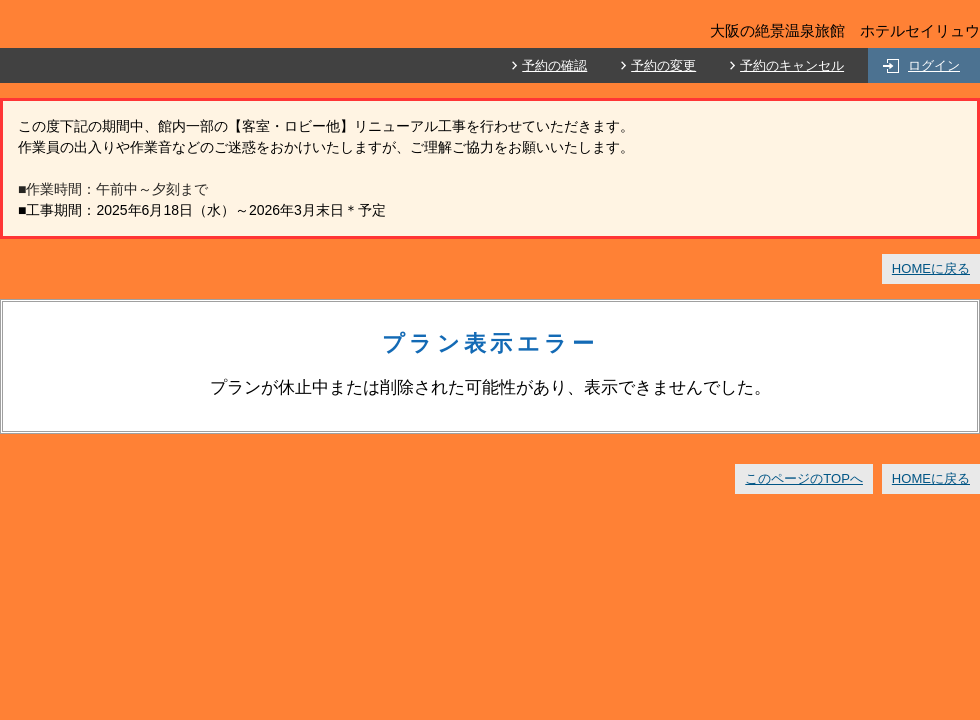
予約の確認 (554, 65)
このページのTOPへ (804, 478)
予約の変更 (663, 65)
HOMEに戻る (931, 268)
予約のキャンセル (792, 65)
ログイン (934, 65)
